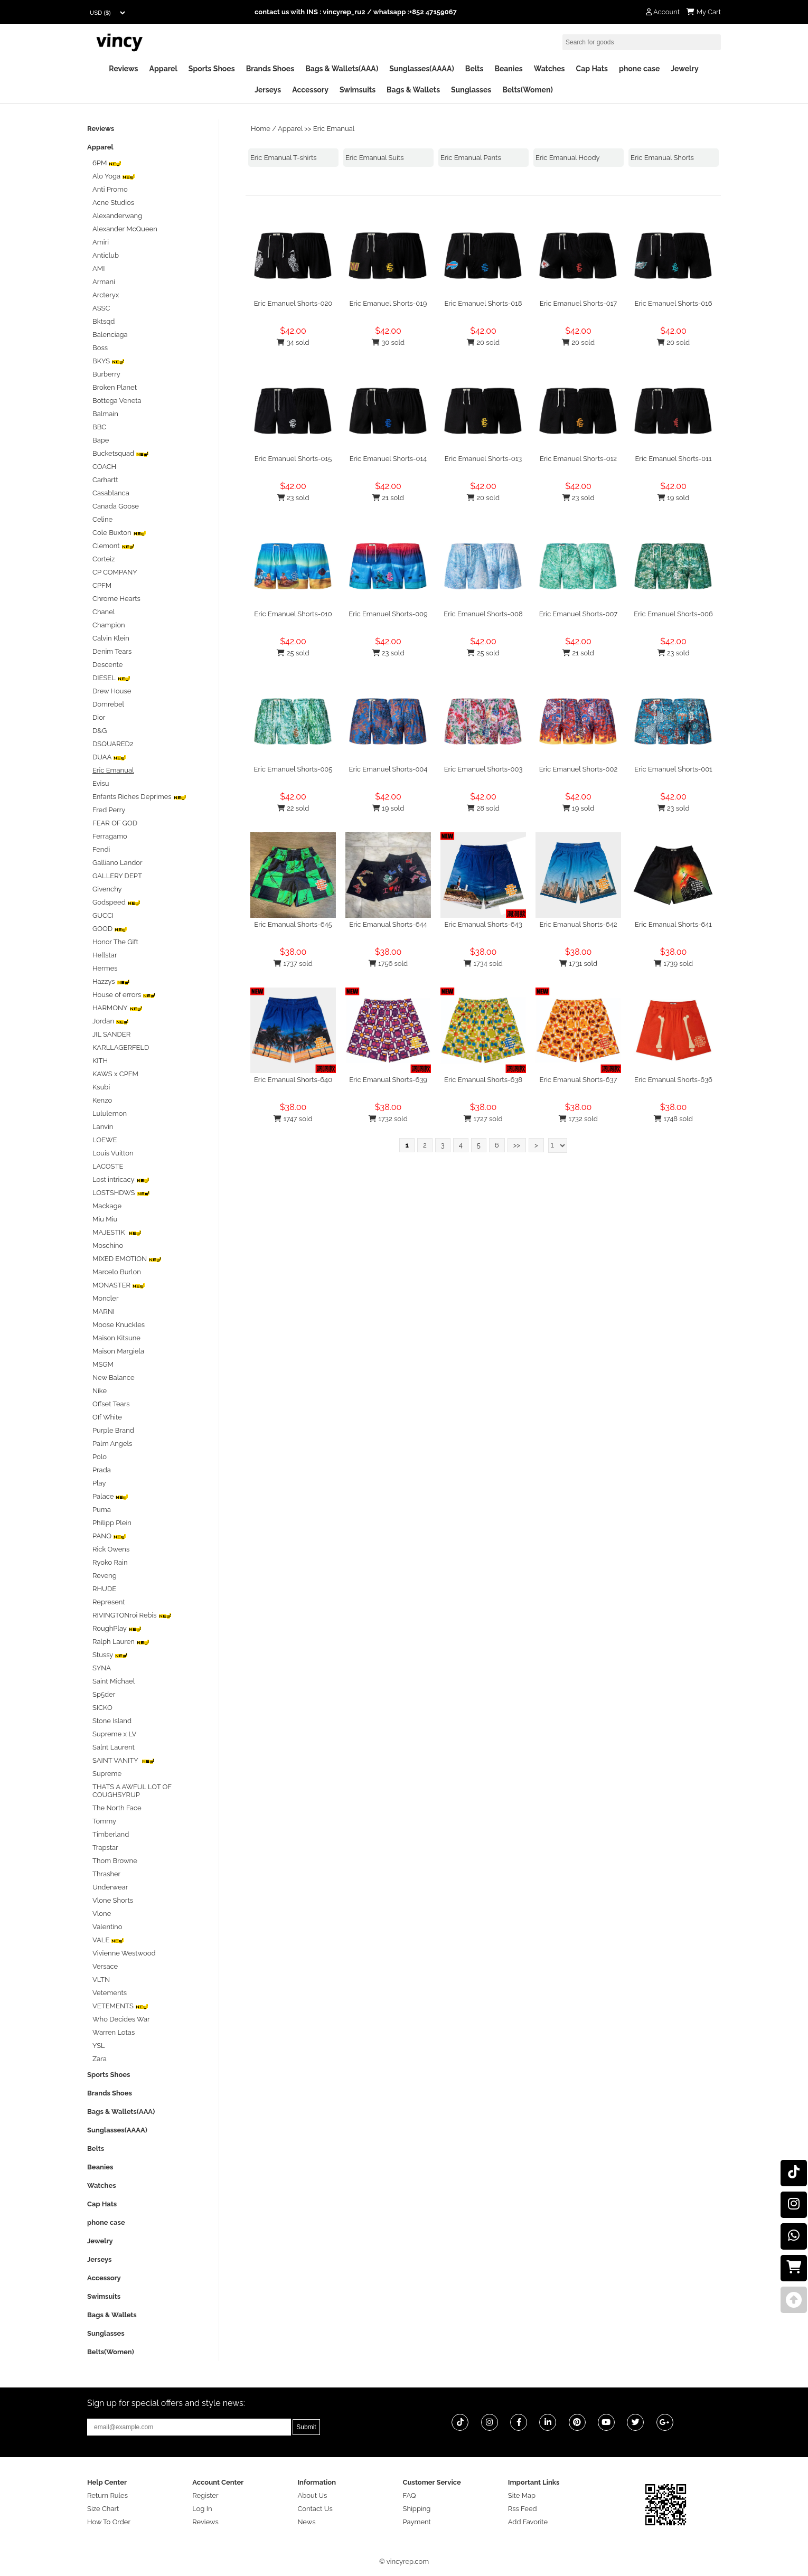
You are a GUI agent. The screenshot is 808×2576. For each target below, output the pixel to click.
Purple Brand (113, 1430)
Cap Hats (592, 68)
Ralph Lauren (120, 1642)
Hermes (105, 968)
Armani (103, 282)
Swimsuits (357, 90)
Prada (101, 1470)
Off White (107, 1417)
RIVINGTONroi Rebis (132, 1615)
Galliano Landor (117, 863)
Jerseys (268, 90)
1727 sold (483, 1119)
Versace (105, 1966)
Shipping (417, 2509)
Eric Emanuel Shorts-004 (388, 769)
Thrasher (106, 1874)
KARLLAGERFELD (120, 1047)
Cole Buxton (119, 533)
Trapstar (105, 1847)
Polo (99, 1457)
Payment (417, 2522)
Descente (107, 665)
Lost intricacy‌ (120, 1179)
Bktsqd (103, 321)
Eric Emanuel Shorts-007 (578, 614)
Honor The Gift (115, 942)
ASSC (101, 308)
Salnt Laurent (113, 1747)
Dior (98, 717)
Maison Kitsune (116, 1338)
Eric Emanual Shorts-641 (673, 924)
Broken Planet (114, 387)
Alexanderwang (117, 216)
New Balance (113, 1377)
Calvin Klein (110, 638)
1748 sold (673, 1119)
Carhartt (105, 480)
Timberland (110, 1834)
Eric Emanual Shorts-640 (293, 1080)
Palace (110, 1496)
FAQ (409, 2495)
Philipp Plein (111, 1523)
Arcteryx (105, 295)
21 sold (388, 498)
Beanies (508, 68)
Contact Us (314, 2509)
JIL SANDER (111, 1034)
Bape (100, 440)
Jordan (110, 1021)
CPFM (101, 585)
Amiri (100, 242)
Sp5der (103, 1694)
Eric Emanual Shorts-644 (388, 924)
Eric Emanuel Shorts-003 (483, 769)
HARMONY (117, 1008)
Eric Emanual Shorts (662, 158)
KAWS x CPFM (115, 1074)
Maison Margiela (118, 1351)
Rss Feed (522, 2509)
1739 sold (673, 963)
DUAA (109, 757)
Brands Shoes (270, 68)
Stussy (110, 1655)
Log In (202, 2509)
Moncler (105, 1298)
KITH (100, 1061)
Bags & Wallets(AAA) (341, 68)
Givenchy (107, 889)
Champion (108, 625)
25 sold (293, 653)
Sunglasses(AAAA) (421, 68)
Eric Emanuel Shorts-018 (483, 303)
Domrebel (108, 704)
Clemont (113, 546)
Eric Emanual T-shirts (283, 158)
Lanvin (102, 1127)
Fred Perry (108, 810)
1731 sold (578, 963)
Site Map (521, 2495)
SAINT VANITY (123, 1760)
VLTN (101, 1979)
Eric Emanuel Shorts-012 (578, 459)
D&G (99, 731)
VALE (108, 1940)
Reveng (104, 1576)
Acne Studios (113, 202)
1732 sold (388, 1119)
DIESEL (111, 678)
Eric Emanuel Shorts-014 (388, 459)
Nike (99, 1391)
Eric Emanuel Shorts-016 (673, 303)
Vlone (101, 1913)
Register (205, 2495)
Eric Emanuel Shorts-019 (388, 303)
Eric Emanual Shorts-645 (293, 924)
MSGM (103, 1364)
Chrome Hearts (116, 599)
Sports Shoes (212, 68)
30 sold (388, 342)
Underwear (110, 1887)
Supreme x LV (114, 1734)
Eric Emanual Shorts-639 (388, 1080)
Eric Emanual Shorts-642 (578, 924)
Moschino (107, 1245)
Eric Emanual (334, 129)
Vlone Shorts (112, 1900)
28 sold (483, 808)
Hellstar (104, 955)
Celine (102, 519)
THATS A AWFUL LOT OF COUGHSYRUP (132, 1791)
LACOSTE (107, 1166)
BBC (99, 427)
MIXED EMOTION (127, 1259)
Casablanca (110, 493)
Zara (99, 2059)
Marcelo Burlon (116, 1272)
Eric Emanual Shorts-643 (483, 924)
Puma (101, 1509)
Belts (474, 68)
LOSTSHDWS (121, 1193)
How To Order (108, 2522)
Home (260, 129)
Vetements (109, 1993)
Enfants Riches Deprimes (139, 797)
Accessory (310, 90)
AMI (98, 268)
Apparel (163, 68)
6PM (106, 163)
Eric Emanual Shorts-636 (673, 1080)
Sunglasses (471, 90)
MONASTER (118, 1285)
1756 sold (388, 963)
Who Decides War (121, 2019)
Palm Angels (112, 1443)
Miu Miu (104, 1219)
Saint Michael (113, 1681)
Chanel (103, 612)
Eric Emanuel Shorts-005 (293, 769)
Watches (549, 68)
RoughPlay (117, 1628)
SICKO (102, 1708)
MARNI (103, 1311)
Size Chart (103, 2509)
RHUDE (104, 1589)
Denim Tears (111, 651)
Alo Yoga (113, 176)
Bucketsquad (120, 453)
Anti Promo (110, 189)
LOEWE (104, 1140)
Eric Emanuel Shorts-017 (578, 303)
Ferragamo (109, 836)
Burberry (106, 374)
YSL (98, 2045)
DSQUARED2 (113, 744)
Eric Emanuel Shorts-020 (293, 303)
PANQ (109, 1536)
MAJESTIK (117, 1232)
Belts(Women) (527, 90)
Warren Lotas (113, 2032)
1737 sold (293, 963)
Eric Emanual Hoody (567, 158)
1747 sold (293, 1119)
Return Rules (107, 2495)
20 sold (483, 342)
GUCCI (103, 915)
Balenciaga (110, 335)
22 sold (293, 808)
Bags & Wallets (413, 90)
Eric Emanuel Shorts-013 (483, 459)
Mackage (106, 1206)
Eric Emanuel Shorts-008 (483, 614)
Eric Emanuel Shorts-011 (673, 459)
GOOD (109, 929)
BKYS (108, 361)
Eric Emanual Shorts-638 (483, 1080)
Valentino (107, 1927)
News (306, 2522)
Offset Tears (111, 1404)
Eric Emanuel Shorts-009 (388, 614)
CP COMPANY (114, 572)
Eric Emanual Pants (470, 158)
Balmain (105, 414)
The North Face (117, 1808)
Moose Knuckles (118, 1325)
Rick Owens (110, 1549)
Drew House (111, 691)
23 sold (293, 498)
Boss (100, 348)
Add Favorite (528, 2522)
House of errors (124, 995)
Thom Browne (114, 1861)
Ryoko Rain (110, 1562)
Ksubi (101, 1087)
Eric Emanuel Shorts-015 (293, 459)
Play (99, 1483)
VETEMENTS (120, 2006)
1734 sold (483, 963)
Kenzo (102, 1100)
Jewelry (684, 68)
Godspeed (116, 902)
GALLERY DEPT (117, 876)
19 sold (673, 498)
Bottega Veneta (117, 401)
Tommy (104, 1821)
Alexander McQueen (124, 229)
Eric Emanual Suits (374, 158)
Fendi (101, 849)
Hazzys (111, 981)
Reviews (123, 68)
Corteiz (103, 559)
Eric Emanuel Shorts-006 (673, 614)
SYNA (101, 1668)
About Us (312, 2495)
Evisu (100, 783)
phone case (639, 68)
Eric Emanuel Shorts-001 (673, 769)
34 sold (293, 342)
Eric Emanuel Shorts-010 (293, 614)
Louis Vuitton (113, 1153)
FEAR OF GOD (114, 823)
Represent (108, 1602)
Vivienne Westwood (124, 1953)
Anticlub (105, 255)
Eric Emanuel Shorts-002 (578, 769)
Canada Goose (115, 506)
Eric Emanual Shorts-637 (578, 1080)
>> (516, 1145)
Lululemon (109, 1113)
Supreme (106, 1774)
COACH (104, 467)
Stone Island (111, 1721)
